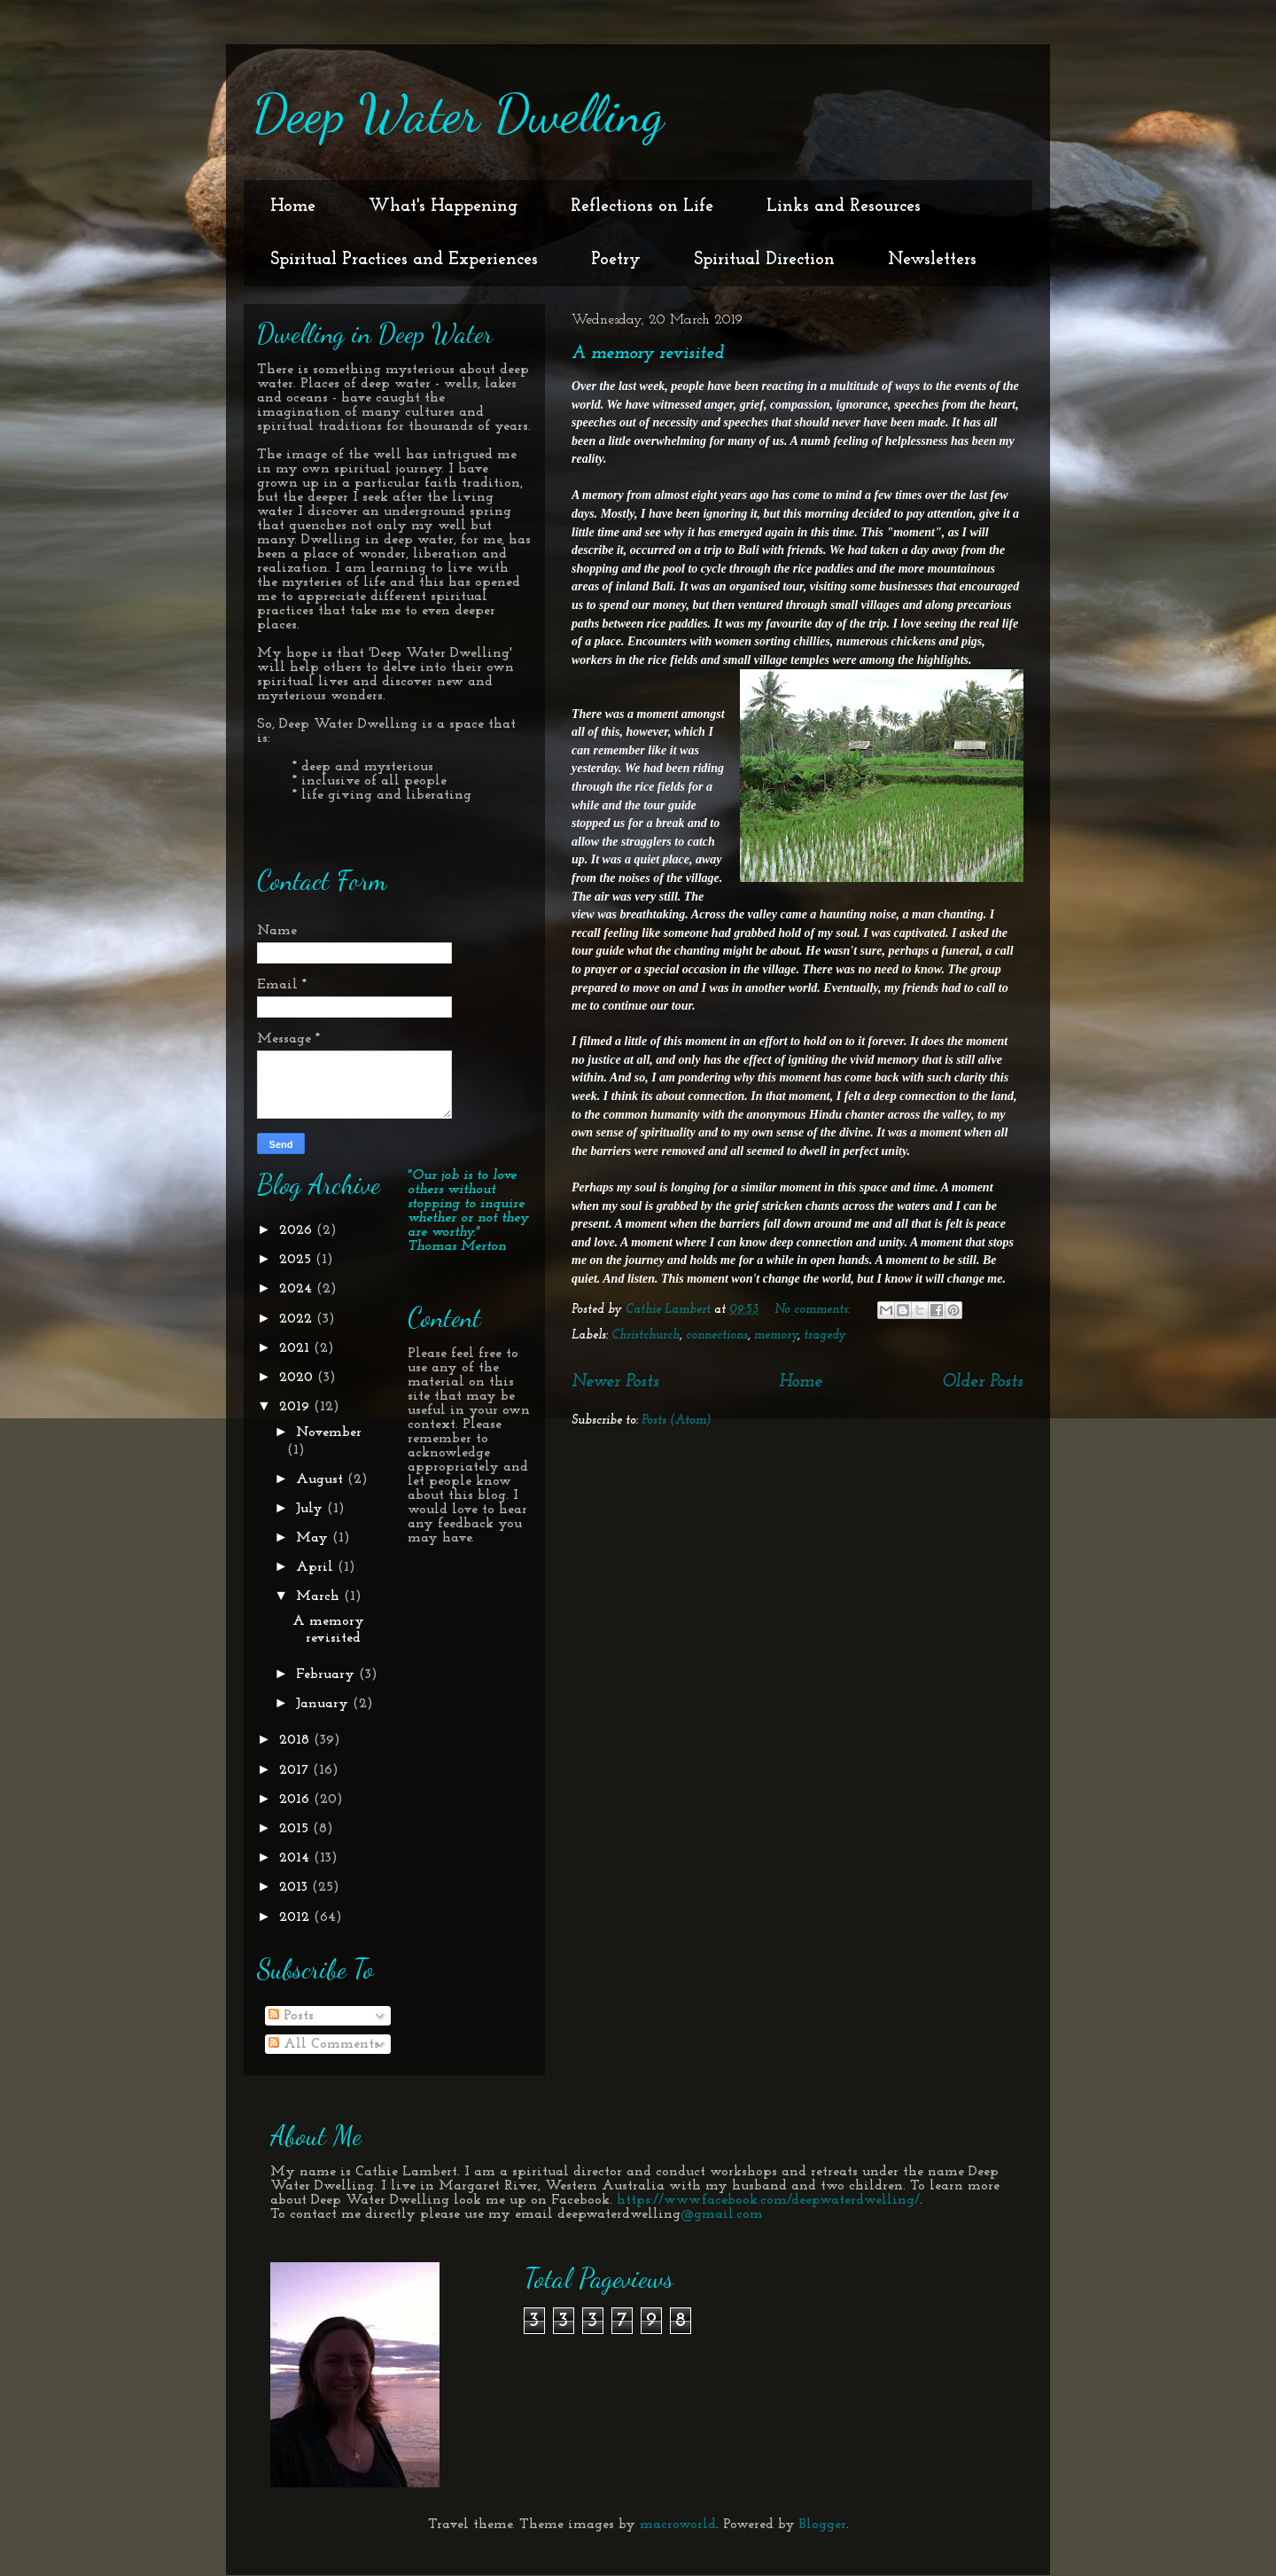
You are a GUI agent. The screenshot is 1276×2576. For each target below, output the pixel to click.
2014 (296, 1858)
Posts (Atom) (677, 1420)
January (324, 1704)
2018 (296, 1740)
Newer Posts (615, 1382)
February (327, 1674)
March (320, 1596)
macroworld (678, 2524)
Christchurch (645, 1335)
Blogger (822, 2524)
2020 (298, 1377)
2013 (295, 1887)
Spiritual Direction (764, 260)
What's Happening (443, 206)
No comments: (813, 1309)
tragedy (825, 1335)
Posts (291, 2016)
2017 (296, 1770)
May (314, 1538)
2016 (296, 1799)
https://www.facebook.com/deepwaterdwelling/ (768, 2200)
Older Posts (982, 1382)
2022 (297, 1319)
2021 (296, 1348)
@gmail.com (722, 2214)
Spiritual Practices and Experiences (404, 260)
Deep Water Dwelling (458, 113)
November (329, 1432)
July (311, 1509)
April (317, 1567)
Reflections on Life (642, 206)
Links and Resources (843, 206)
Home (292, 206)
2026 (297, 1230)
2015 (296, 1829)
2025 (297, 1260)
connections (717, 1335)
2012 (296, 1917)
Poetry (616, 260)
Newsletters (932, 260)
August (321, 1479)
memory (776, 1335)
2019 (296, 1407)
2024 (297, 1289)
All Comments (323, 2044)
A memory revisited (648, 354)
